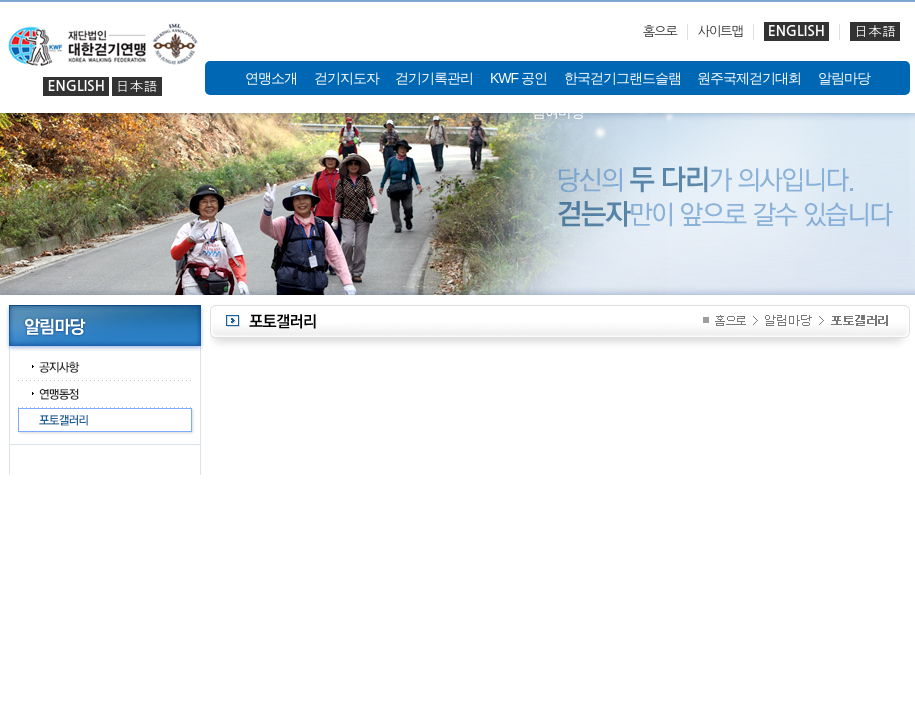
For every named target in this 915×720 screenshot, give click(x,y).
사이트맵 (720, 31)
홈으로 (660, 31)
